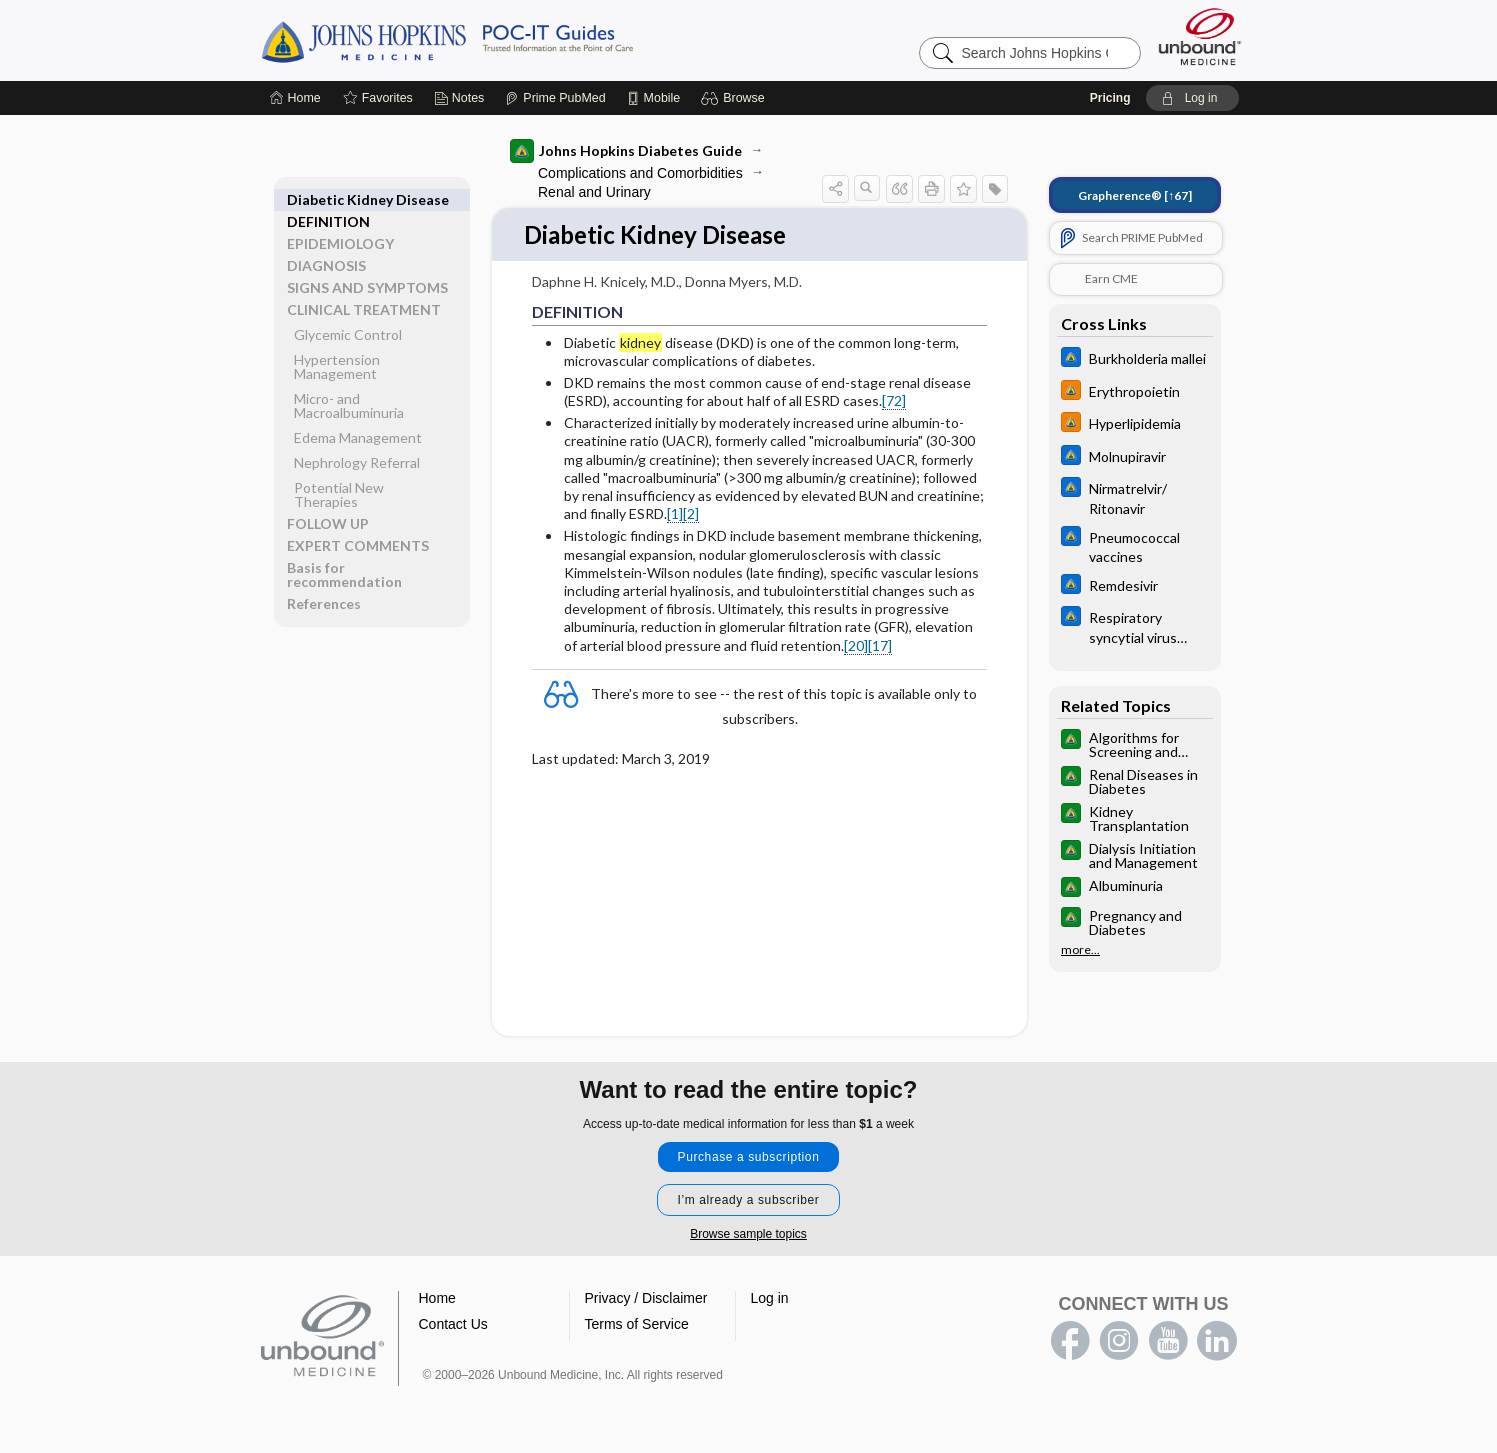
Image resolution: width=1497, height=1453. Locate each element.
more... (1080, 950)
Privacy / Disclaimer (646, 1300)
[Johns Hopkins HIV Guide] (1135, 392)
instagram (1119, 1343)
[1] (675, 514)
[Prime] (555, 98)
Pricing (1110, 98)
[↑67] (1135, 195)
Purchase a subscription (749, 1159)
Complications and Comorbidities (640, 173)
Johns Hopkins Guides (509, 40)
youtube (1168, 1343)
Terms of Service (637, 1326)
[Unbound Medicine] (1200, 36)
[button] (735, 98)
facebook (1070, 1343)
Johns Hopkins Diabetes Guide (626, 151)
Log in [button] (770, 1300)
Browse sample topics (748, 1236)
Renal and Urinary (594, 192)
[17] (880, 646)
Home (437, 1300)
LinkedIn (1217, 1343)
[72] (894, 401)
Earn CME (1111, 278)
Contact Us (453, 1326)
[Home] (295, 98)
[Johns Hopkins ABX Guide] (1135, 359)
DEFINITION (328, 199)
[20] (856, 646)
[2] (691, 514)
